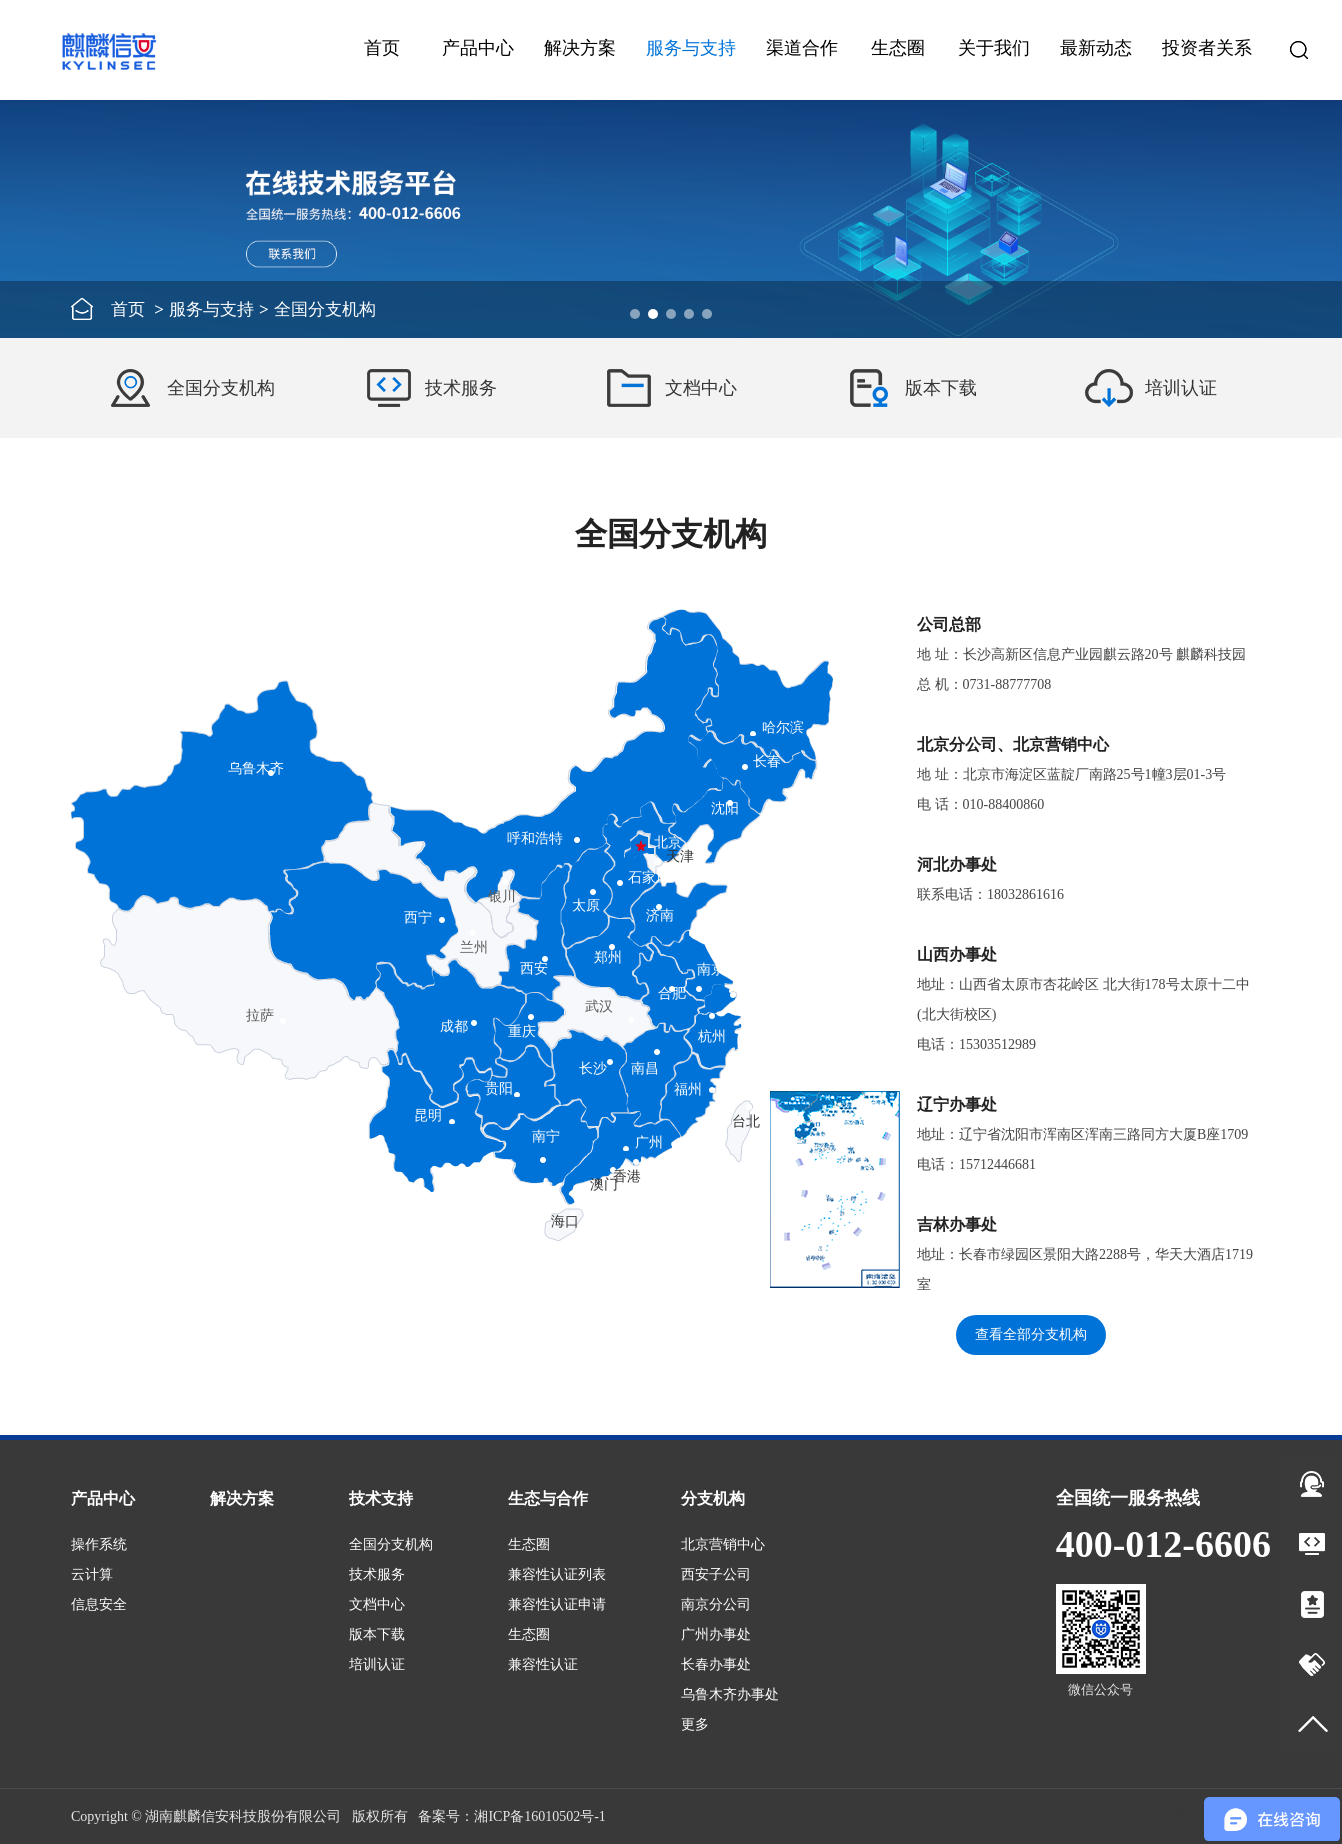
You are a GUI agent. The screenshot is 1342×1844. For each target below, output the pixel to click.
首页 (382, 48)
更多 (695, 1724)
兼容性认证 (543, 1664)
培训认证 (377, 1664)
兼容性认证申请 (557, 1604)
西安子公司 (716, 1574)
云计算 (92, 1574)
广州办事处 (716, 1634)
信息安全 (99, 1604)
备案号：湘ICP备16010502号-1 (511, 1816)
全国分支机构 (391, 1544)
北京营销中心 (723, 1544)
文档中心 (377, 1604)
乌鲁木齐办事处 (730, 1694)
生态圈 (529, 1544)
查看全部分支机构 (1031, 1334)
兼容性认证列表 (557, 1574)
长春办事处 (716, 1664)
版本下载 (377, 1634)
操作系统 (99, 1544)
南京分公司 (716, 1604)
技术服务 (377, 1574)
